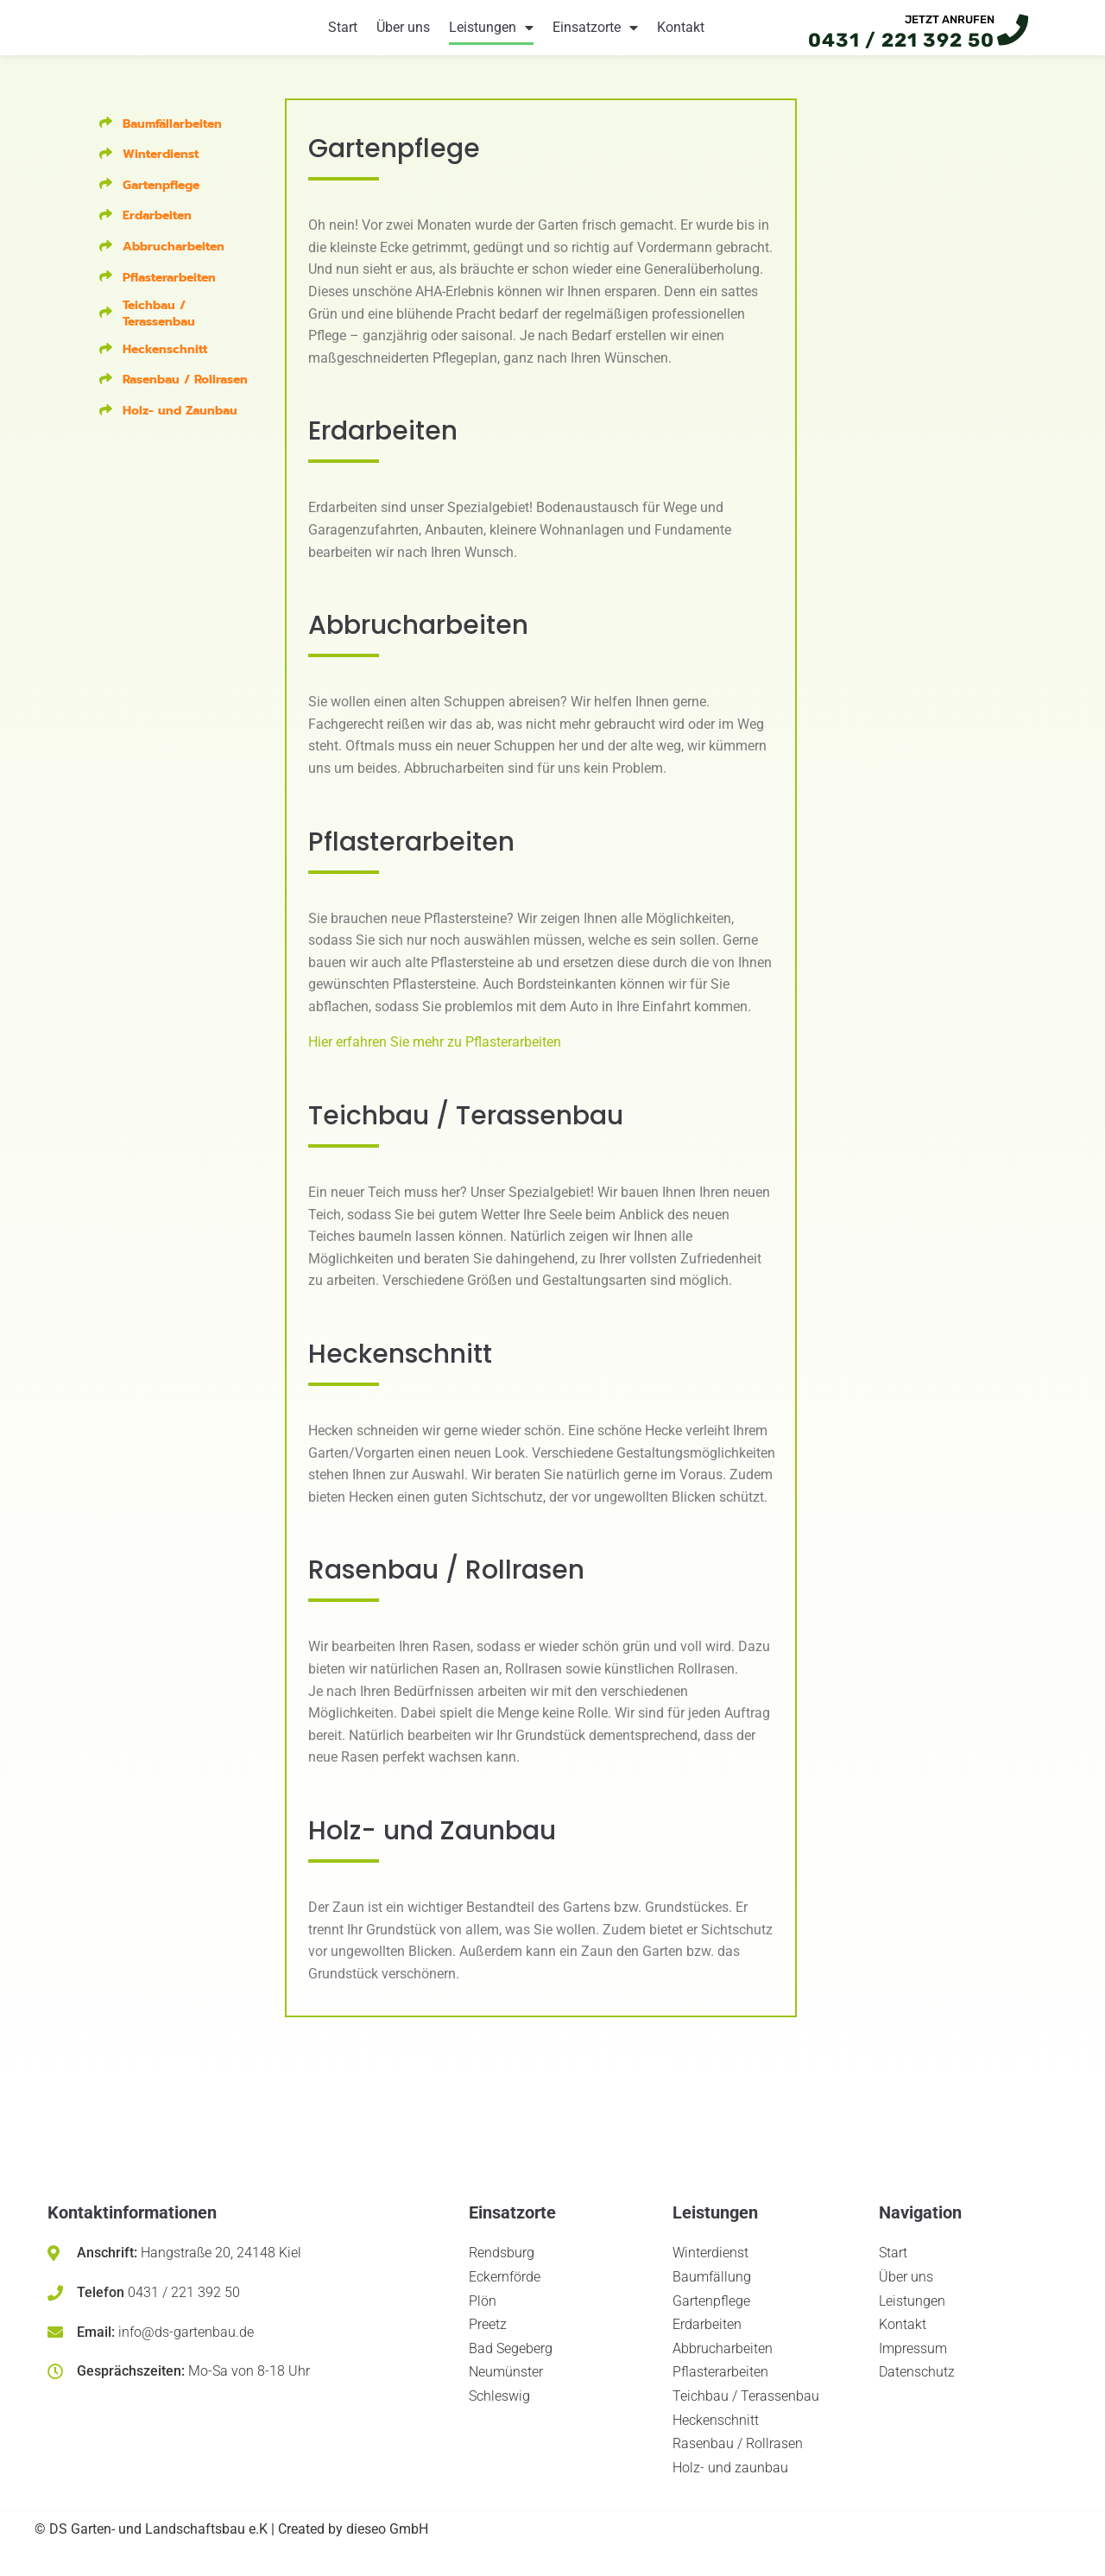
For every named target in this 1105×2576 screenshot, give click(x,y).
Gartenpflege (161, 202)
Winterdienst (161, 170)
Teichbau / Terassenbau (159, 330)
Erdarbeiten (157, 232)
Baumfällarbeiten (172, 139)
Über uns (403, 36)
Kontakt (680, 36)
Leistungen (491, 36)
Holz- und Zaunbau (180, 427)
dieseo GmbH (387, 2545)
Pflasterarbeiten (169, 293)
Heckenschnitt (165, 366)
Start (342, 36)
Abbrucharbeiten (173, 263)
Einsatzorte (595, 36)
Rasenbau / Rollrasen (185, 396)
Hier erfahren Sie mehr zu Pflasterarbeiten (434, 1058)
